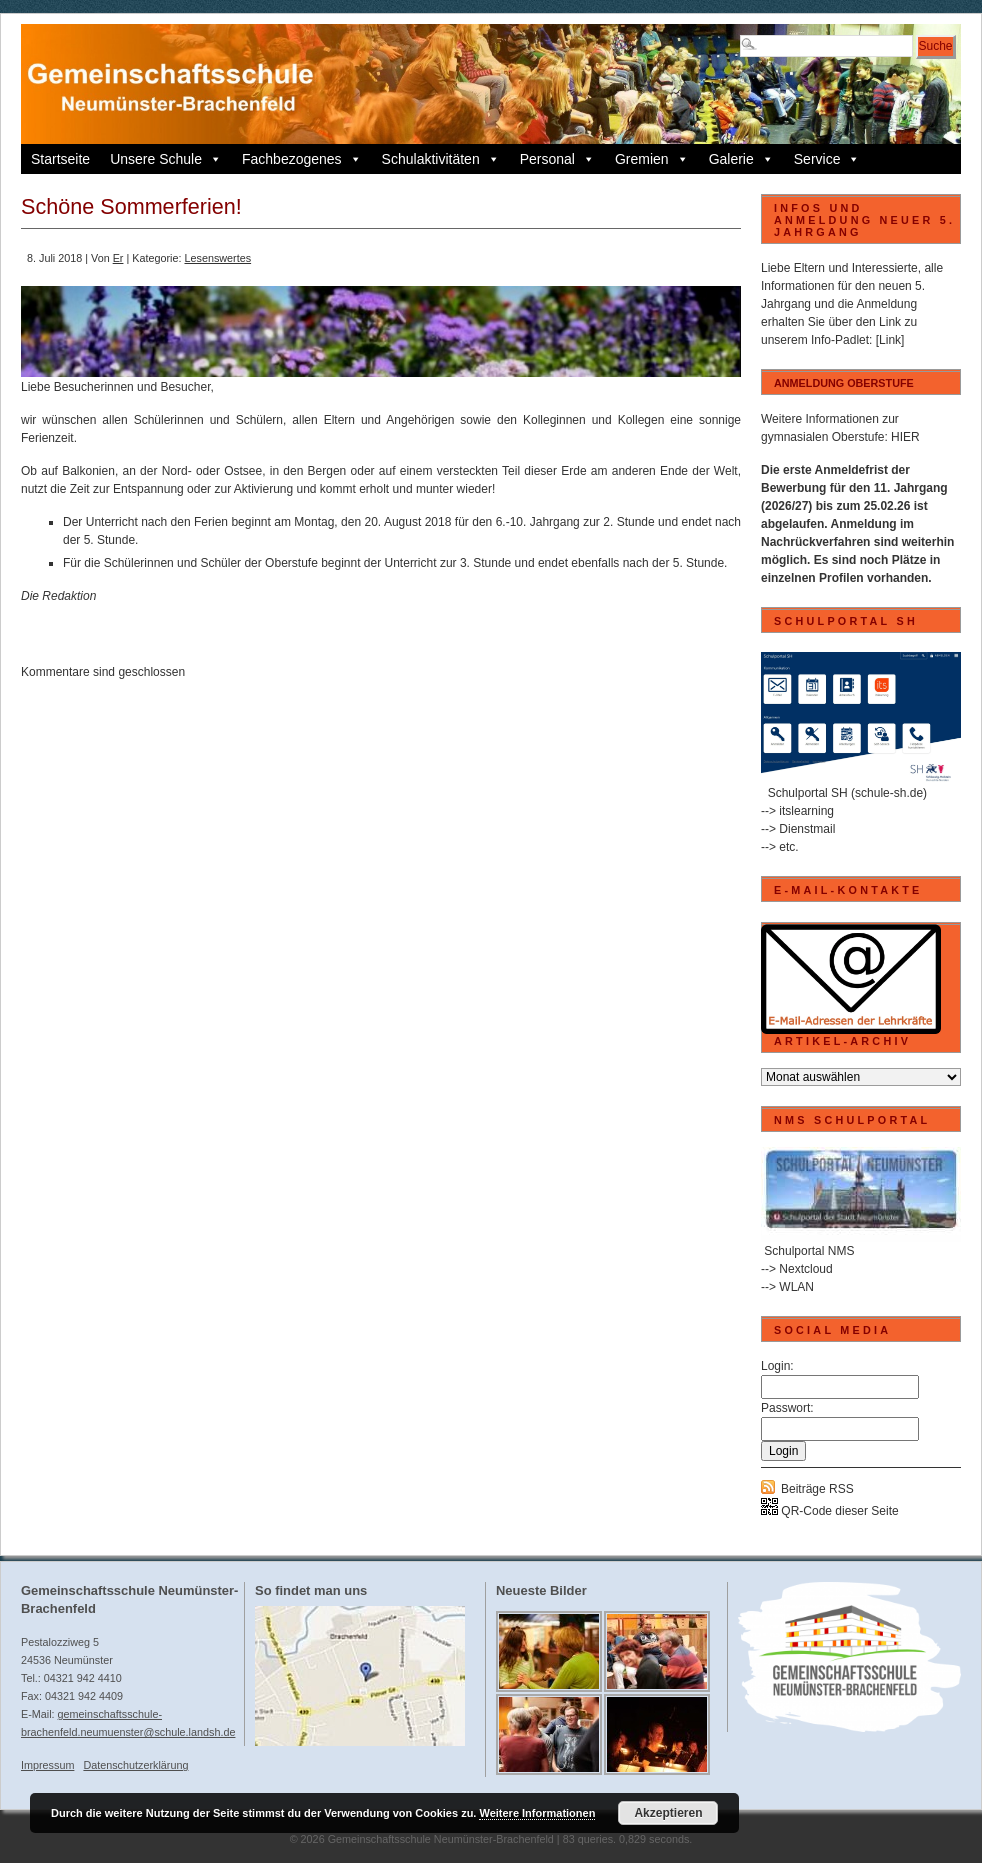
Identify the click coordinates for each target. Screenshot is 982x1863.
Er (118, 258)
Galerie (741, 159)
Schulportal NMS (809, 1251)
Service (827, 159)
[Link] (890, 340)
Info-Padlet (840, 340)
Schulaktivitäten (441, 159)
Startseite (60, 159)
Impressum (47, 1765)
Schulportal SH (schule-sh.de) (847, 793)
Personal (557, 159)
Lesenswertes (217, 258)
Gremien (652, 159)
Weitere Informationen (537, 1813)
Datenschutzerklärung (135, 1765)
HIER (905, 437)
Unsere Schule (166, 159)
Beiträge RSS (817, 1489)
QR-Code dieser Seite (830, 1511)
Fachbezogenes (302, 159)
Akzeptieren (668, 1813)
